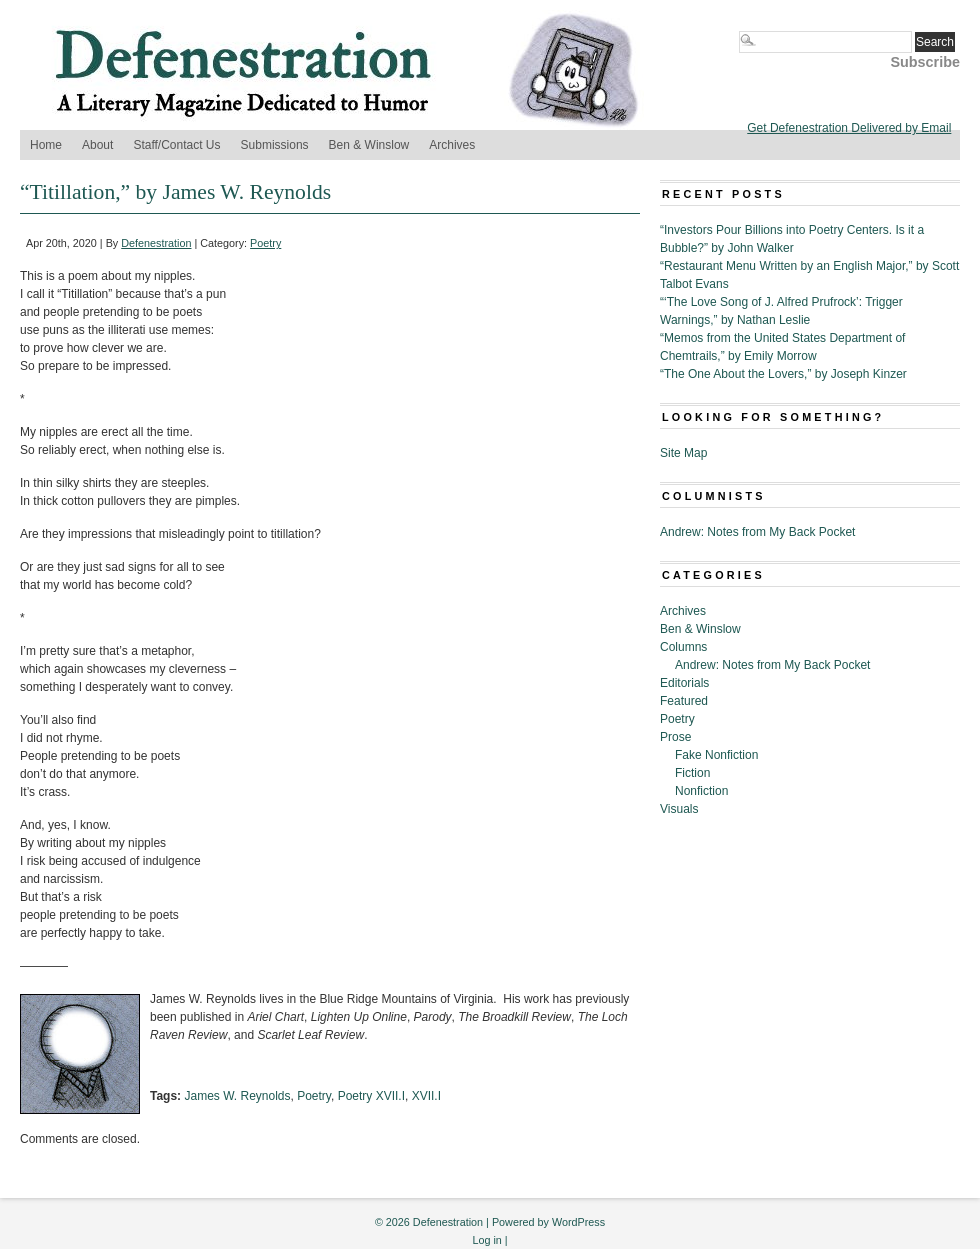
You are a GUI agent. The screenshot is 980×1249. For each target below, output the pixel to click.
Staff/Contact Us (176, 145)
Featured (684, 701)
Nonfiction (701, 791)
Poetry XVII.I (371, 1096)
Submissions (275, 145)
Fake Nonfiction (716, 755)
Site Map (683, 453)
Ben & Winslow (369, 145)
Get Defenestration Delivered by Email (849, 128)
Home (46, 145)
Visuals (679, 809)
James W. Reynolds (237, 1096)
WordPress (578, 1222)
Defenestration (156, 243)
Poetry (265, 243)
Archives (452, 145)
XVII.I (426, 1096)
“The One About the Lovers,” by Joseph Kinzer (783, 374)
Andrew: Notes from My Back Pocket (757, 532)
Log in (486, 1240)
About (97, 145)
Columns (683, 647)
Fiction (692, 773)
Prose (675, 737)
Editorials (684, 683)
